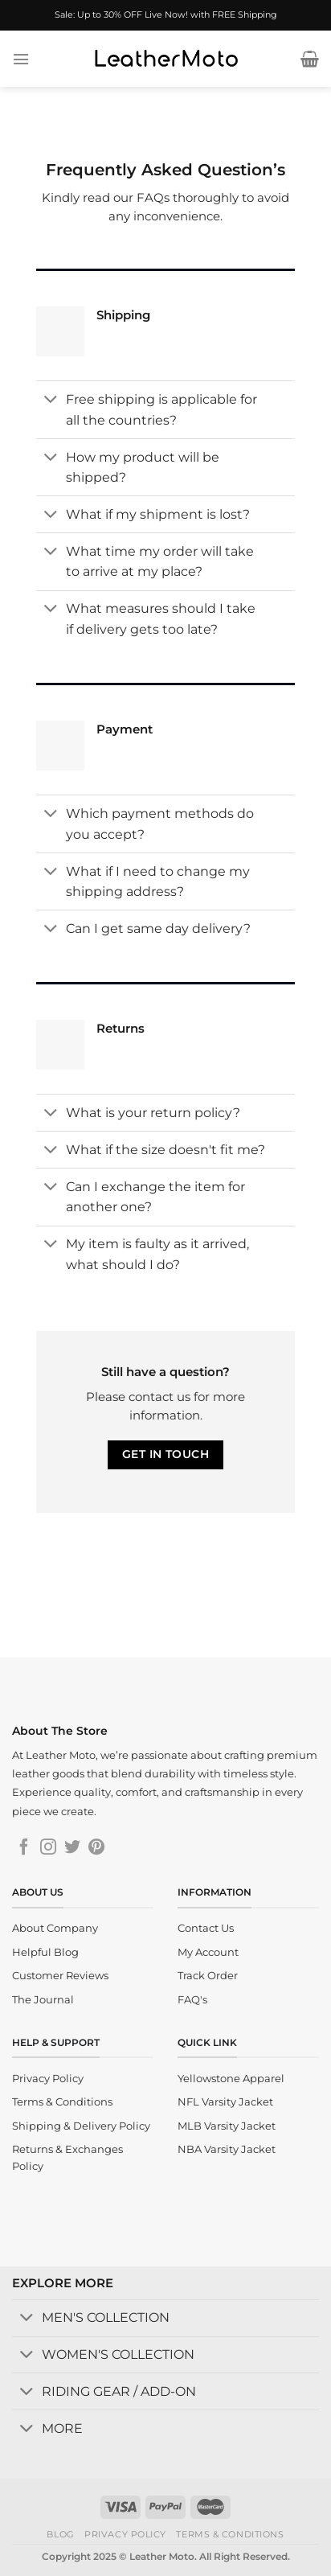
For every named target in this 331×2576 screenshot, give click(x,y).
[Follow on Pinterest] (96, 1848)
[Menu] (21, 59)
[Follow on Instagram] (48, 1848)
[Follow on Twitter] (72, 1848)
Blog (60, 2534)
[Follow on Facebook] (24, 1848)
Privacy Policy (125, 2534)
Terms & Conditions (230, 2534)
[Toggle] (50, 401)
